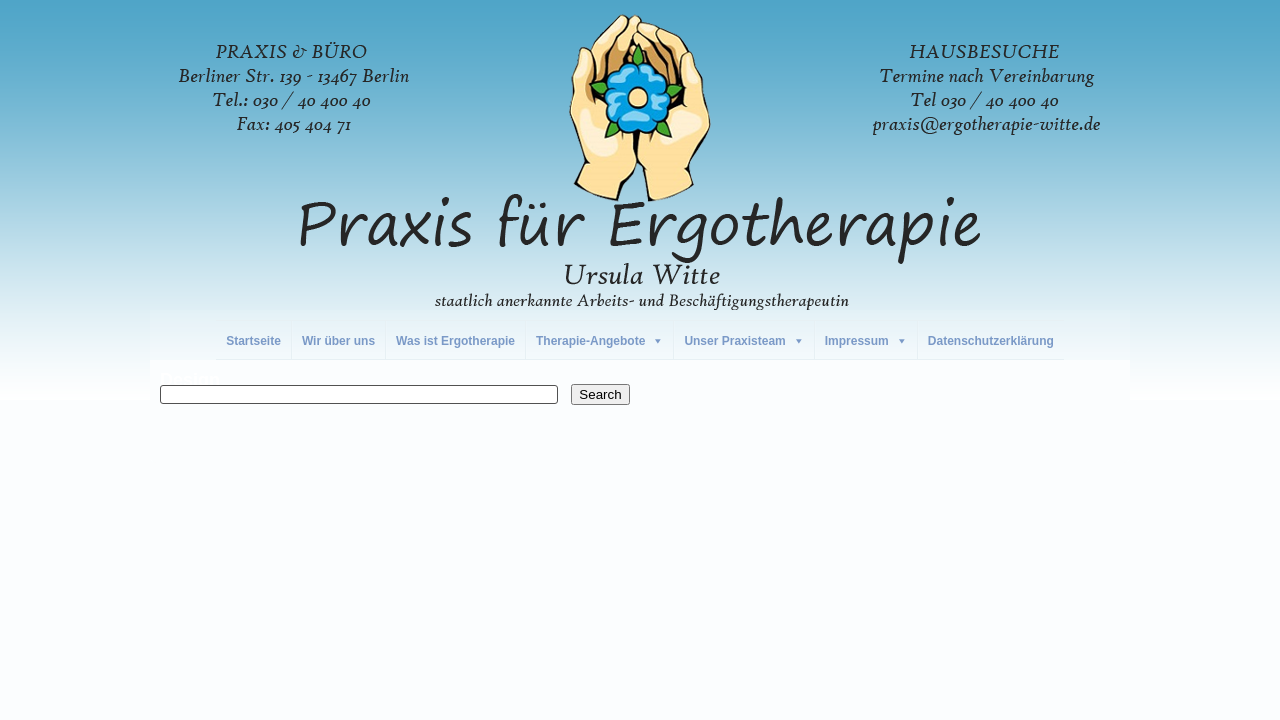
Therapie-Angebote (590, 341)
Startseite (253, 341)
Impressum (857, 341)
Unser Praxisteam (734, 341)
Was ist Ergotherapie (455, 341)
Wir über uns (338, 341)
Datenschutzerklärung (991, 341)
